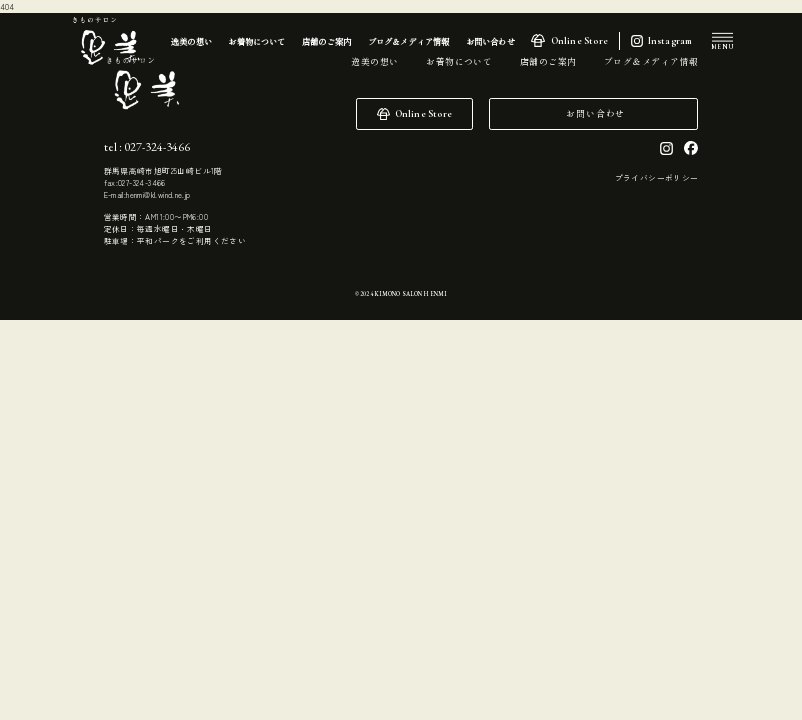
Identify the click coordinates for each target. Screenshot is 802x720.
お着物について (459, 61)
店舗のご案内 (548, 61)
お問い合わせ (595, 113)
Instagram (670, 41)
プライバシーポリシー (657, 177)
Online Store (579, 41)
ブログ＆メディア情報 (651, 61)
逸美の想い (374, 61)
